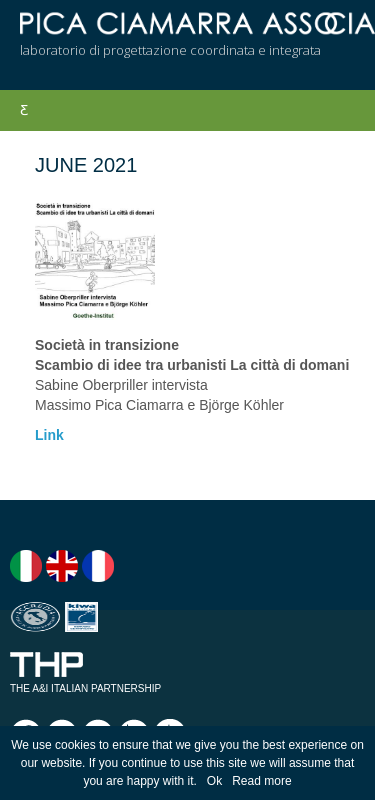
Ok (214, 781)
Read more (261, 781)
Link (49, 435)
